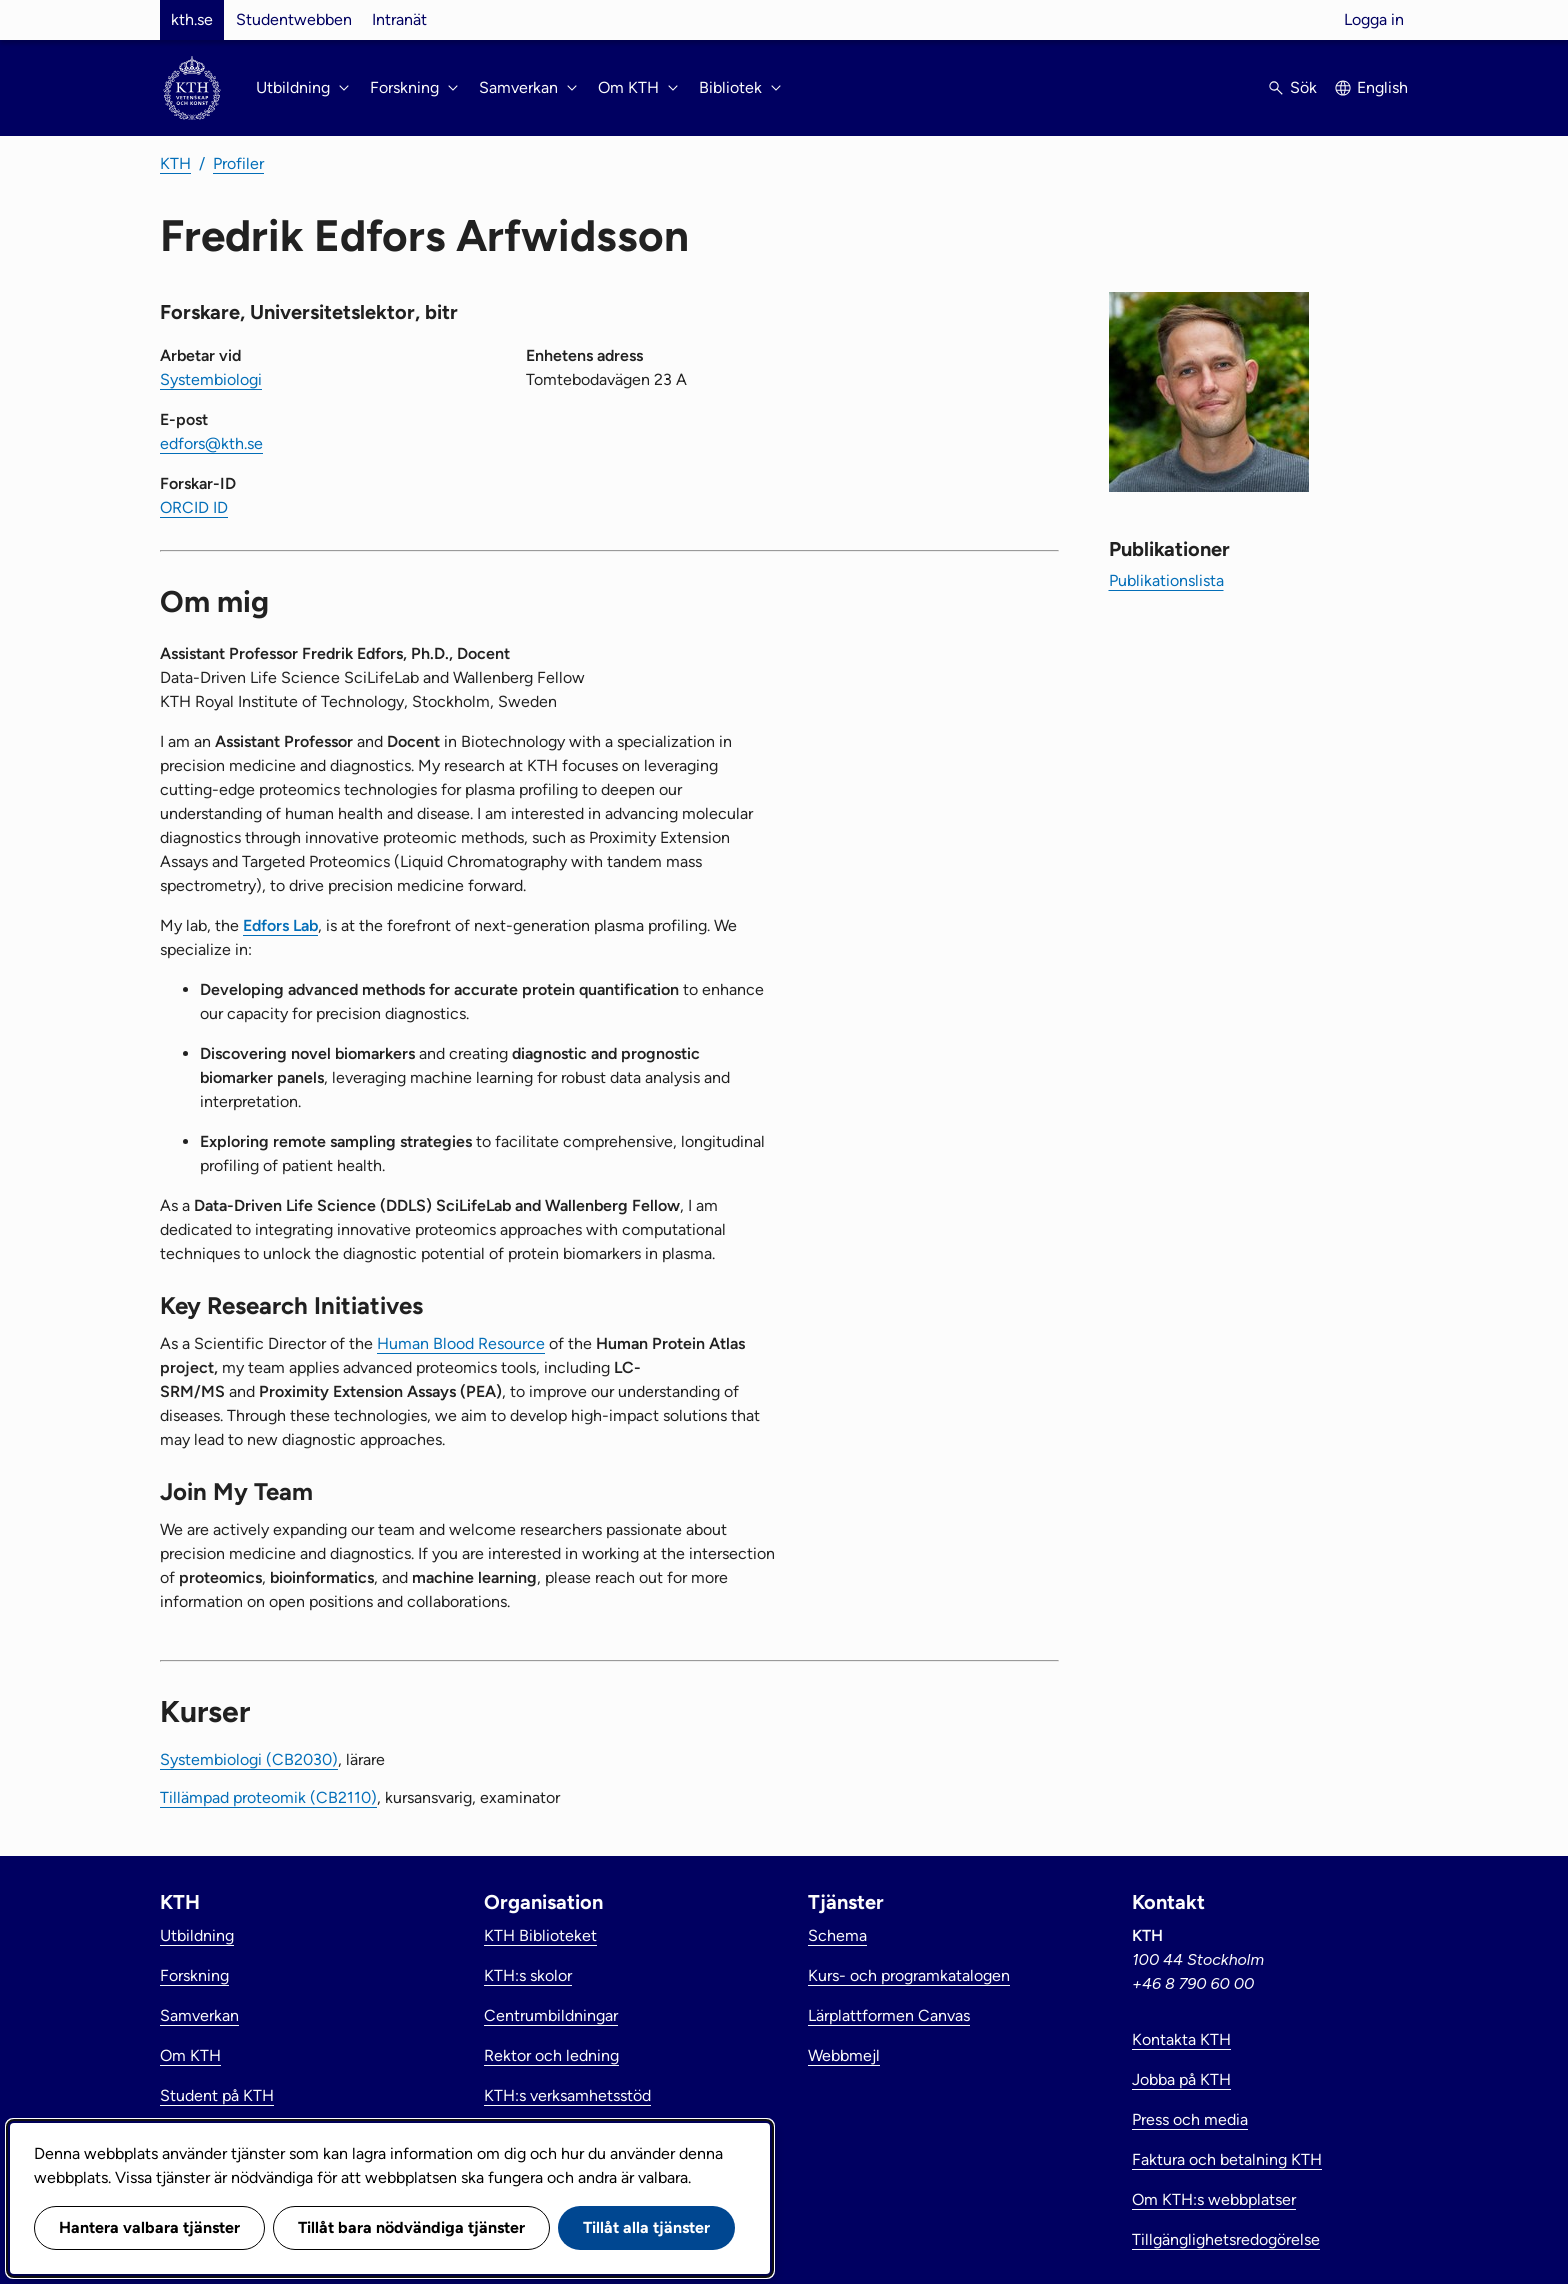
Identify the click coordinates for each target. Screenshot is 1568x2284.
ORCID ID (194, 507)
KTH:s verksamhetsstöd (567, 2095)
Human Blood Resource (461, 1343)
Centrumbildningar (551, 2015)
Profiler (238, 163)
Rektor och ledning (551, 2055)
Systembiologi (211, 379)
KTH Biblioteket (540, 1935)
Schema (837, 1935)
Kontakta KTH (1181, 2039)
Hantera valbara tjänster (149, 2227)
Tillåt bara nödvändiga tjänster (411, 2227)
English (1382, 87)
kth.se (192, 19)
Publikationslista (1166, 580)
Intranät (399, 19)
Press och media (1190, 2119)
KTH (175, 163)
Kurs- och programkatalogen (909, 1975)
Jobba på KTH (1181, 2079)
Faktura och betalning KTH (1227, 2159)
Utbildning (197, 1935)
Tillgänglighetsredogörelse (1226, 2239)
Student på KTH (217, 2095)
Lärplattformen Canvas (889, 2015)
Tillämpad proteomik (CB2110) (268, 1797)
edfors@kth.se (211, 443)
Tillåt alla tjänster (646, 2227)
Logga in (1374, 19)
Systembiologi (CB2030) (249, 1759)
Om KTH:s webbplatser (1214, 2199)
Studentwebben (294, 19)
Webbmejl (844, 2055)
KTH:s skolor (528, 1975)
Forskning (194, 1975)
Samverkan (199, 2015)
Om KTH (190, 2055)
